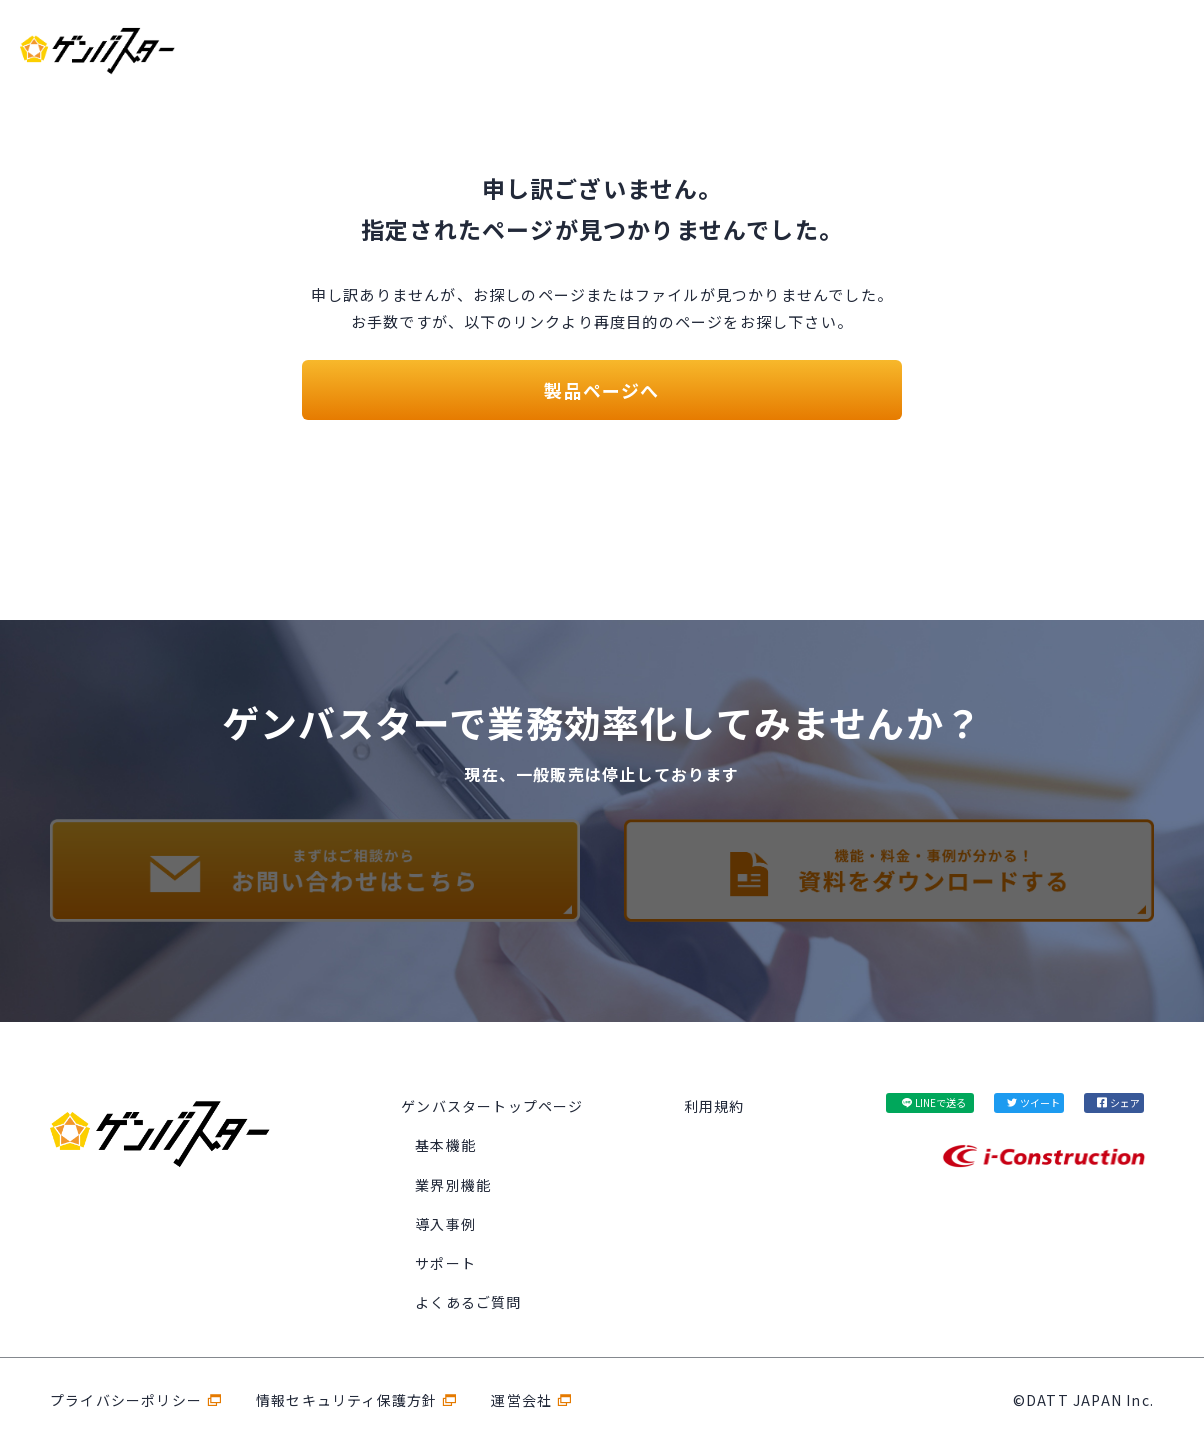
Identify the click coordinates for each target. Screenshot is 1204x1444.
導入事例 (445, 1224)
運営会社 (521, 1400)
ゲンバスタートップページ (492, 1106)
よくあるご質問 (468, 1302)
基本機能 (445, 1145)
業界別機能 (453, 1185)
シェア (1125, 1102)
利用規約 (714, 1106)
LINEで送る (940, 1102)
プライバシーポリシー (126, 1400)
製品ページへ (601, 390)
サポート (445, 1263)
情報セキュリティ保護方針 (346, 1400)
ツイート (1040, 1102)
